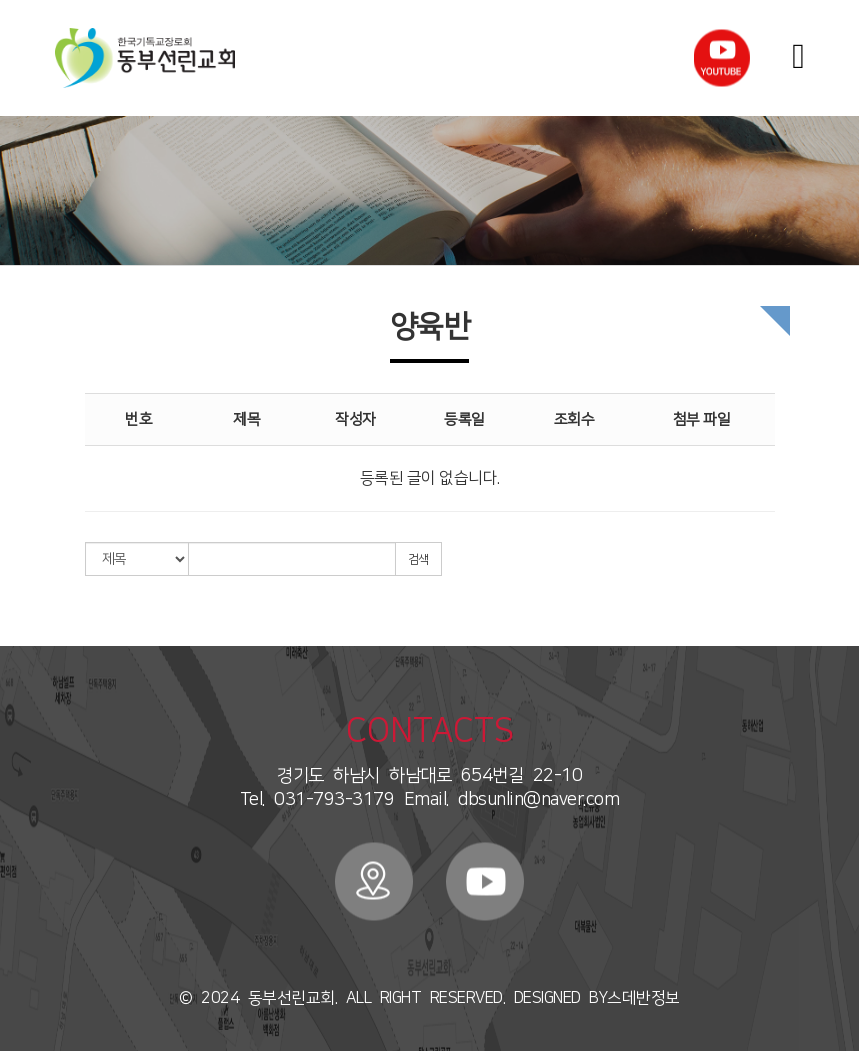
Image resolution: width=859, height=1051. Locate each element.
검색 (418, 559)
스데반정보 (643, 998)
